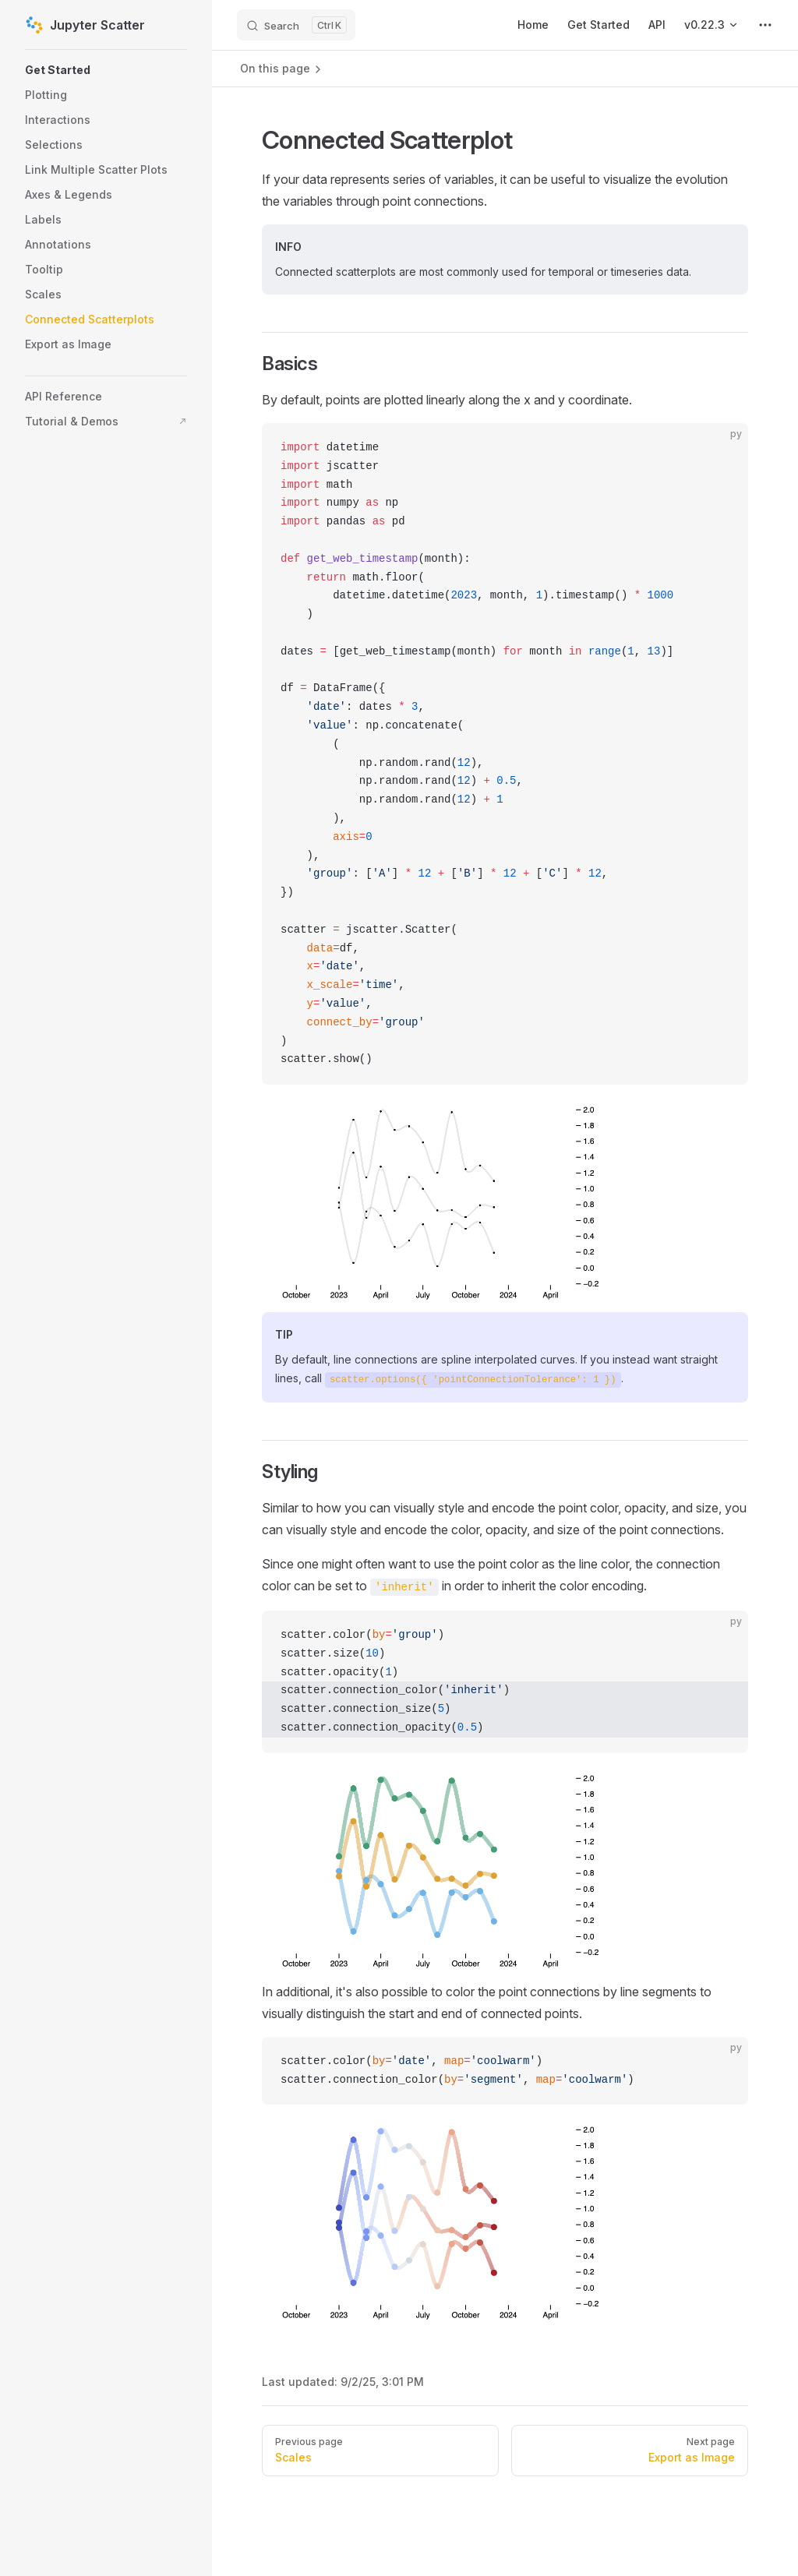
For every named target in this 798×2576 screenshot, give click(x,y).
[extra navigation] (765, 25)
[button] (106, 70)
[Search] (296, 25)
